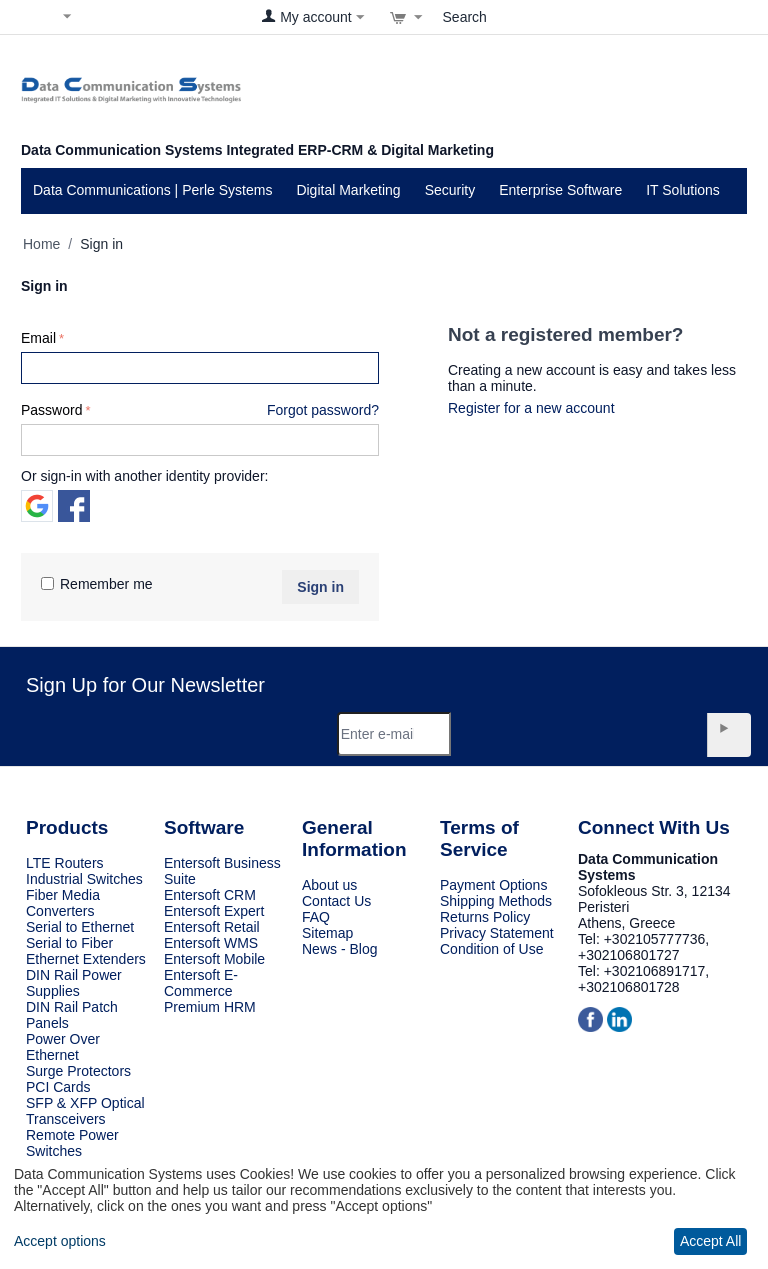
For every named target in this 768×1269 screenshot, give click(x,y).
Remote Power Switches (72, 1143)
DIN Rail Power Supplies (74, 983)
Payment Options (493, 885)
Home (41, 244)
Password (51, 410)
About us (329, 885)
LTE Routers (65, 863)
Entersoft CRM (210, 895)
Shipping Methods (496, 901)
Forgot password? (323, 410)
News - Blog (339, 949)
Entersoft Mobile (214, 959)
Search (465, 17)
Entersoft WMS (211, 943)
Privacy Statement (497, 933)
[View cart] (406, 17)
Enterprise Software (560, 190)
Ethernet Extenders (86, 959)
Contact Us (336, 901)
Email (38, 338)
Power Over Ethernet (63, 1047)
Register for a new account (531, 408)
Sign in (320, 587)
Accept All (710, 1241)
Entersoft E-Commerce (201, 983)
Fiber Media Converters (63, 903)
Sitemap (327, 933)
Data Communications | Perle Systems (152, 190)
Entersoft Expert (214, 911)
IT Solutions (683, 190)
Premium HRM (210, 1007)
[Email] (394, 734)
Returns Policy (485, 917)
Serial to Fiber (69, 943)
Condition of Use (492, 949)
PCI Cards (58, 1087)
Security (450, 190)
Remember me (97, 584)
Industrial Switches (84, 879)
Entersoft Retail (212, 927)
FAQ (316, 917)
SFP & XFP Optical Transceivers (85, 1111)
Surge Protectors (78, 1071)
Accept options (60, 1241)
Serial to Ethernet (80, 927)
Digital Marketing (348, 190)
